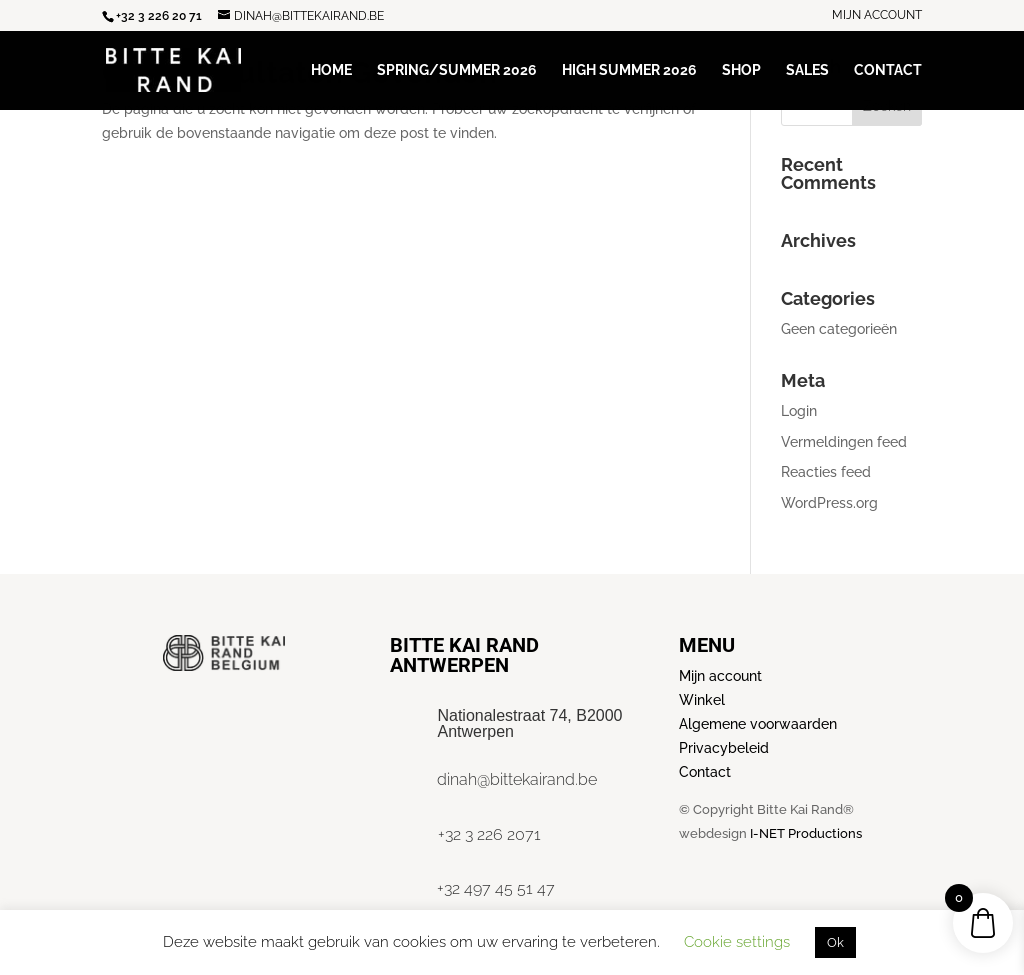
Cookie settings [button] (737, 942)
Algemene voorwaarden (758, 724)
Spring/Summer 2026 (457, 70)
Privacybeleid (724, 748)
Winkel (702, 700)
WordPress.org (829, 503)
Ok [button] (835, 942)
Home (331, 70)
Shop (741, 70)
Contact (888, 70)
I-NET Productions (806, 833)
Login (799, 411)
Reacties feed (826, 472)
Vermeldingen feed (844, 442)
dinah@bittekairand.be (517, 779)
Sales (807, 70)
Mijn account (877, 15)
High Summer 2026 (629, 70)
